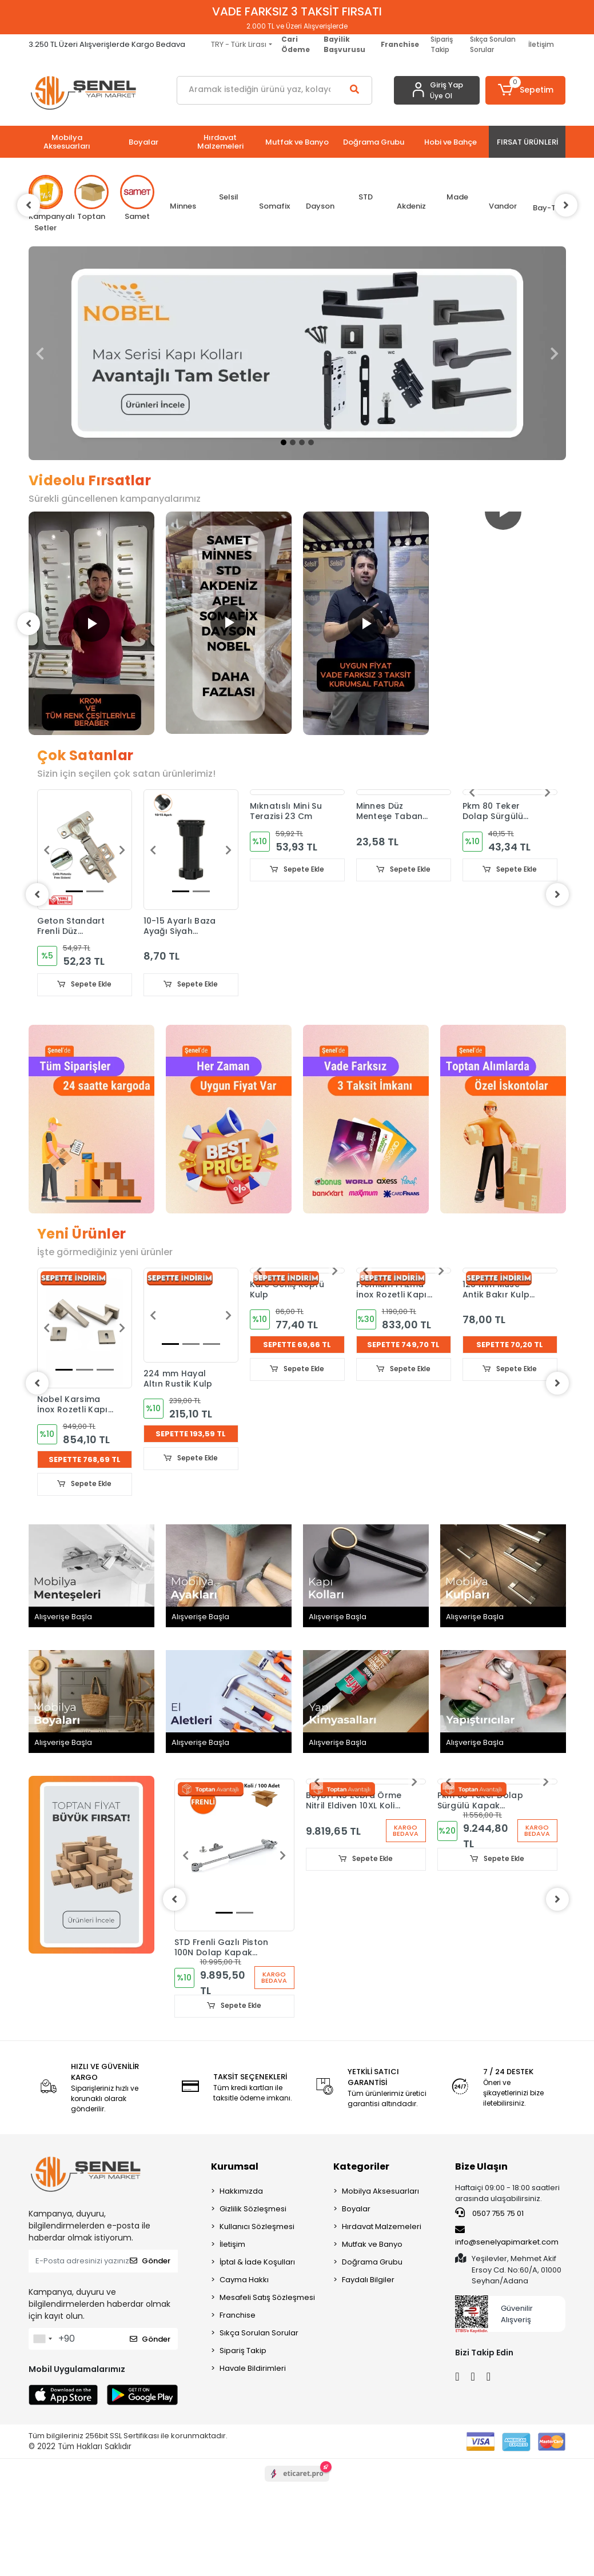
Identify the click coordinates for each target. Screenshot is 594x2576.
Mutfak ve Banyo (372, 2244)
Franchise (238, 2315)
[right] (566, 205)
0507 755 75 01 (489, 2213)
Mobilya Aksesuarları (380, 2191)
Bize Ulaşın (481, 2166)
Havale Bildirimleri (253, 2368)
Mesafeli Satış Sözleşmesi (267, 2297)
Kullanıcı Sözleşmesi (257, 2226)
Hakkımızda (241, 2191)
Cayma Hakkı (244, 2279)
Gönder (150, 2260)
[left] (28, 205)
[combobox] (42, 2339)
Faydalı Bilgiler (368, 2279)
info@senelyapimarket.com (507, 2236)
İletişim (541, 44)
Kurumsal (234, 2166)
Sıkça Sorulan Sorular (493, 44)
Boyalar (356, 2208)
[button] (525, 90)
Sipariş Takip (441, 44)
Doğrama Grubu (372, 2262)
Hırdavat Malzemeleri (381, 2226)
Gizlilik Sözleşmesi (253, 2208)
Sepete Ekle (84, 984)
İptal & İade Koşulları (257, 2262)
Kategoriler (361, 2166)
